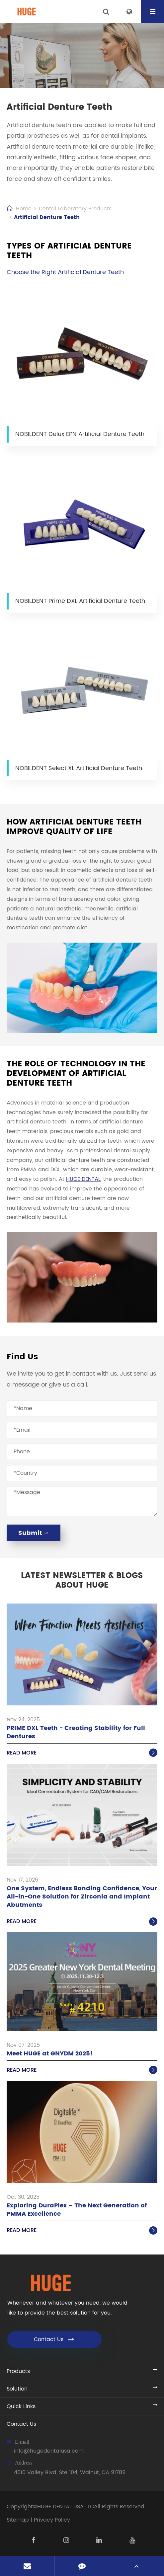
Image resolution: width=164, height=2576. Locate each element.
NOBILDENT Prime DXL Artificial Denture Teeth (80, 601)
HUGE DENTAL (83, 1179)
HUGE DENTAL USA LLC (65, 2506)
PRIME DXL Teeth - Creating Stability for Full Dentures (76, 1732)
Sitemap (18, 2520)
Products (18, 2371)
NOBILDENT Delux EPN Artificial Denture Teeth (79, 434)
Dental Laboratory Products (75, 208)
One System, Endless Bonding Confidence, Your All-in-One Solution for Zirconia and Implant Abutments (82, 1896)
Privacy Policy (52, 2520)
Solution (17, 2389)
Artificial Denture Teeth (47, 217)
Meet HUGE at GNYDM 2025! (50, 2053)
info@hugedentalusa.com (49, 2451)
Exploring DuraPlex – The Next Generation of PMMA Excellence (77, 2209)
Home (24, 208)
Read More (82, 1753)
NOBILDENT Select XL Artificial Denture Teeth (78, 768)
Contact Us (54, 2339)
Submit (33, 1533)
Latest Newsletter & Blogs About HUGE (82, 1580)
